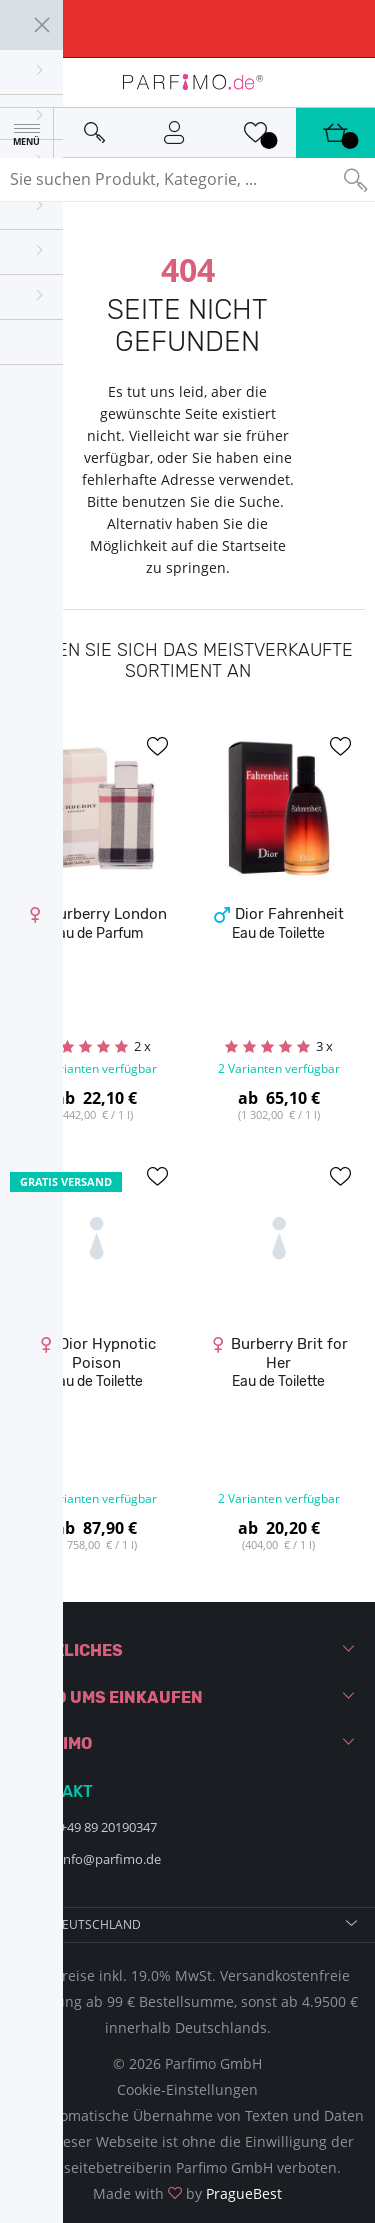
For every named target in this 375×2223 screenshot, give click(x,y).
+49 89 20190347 (108, 1827)
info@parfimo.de (110, 1859)
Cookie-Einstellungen (187, 2089)
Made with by (187, 2193)
